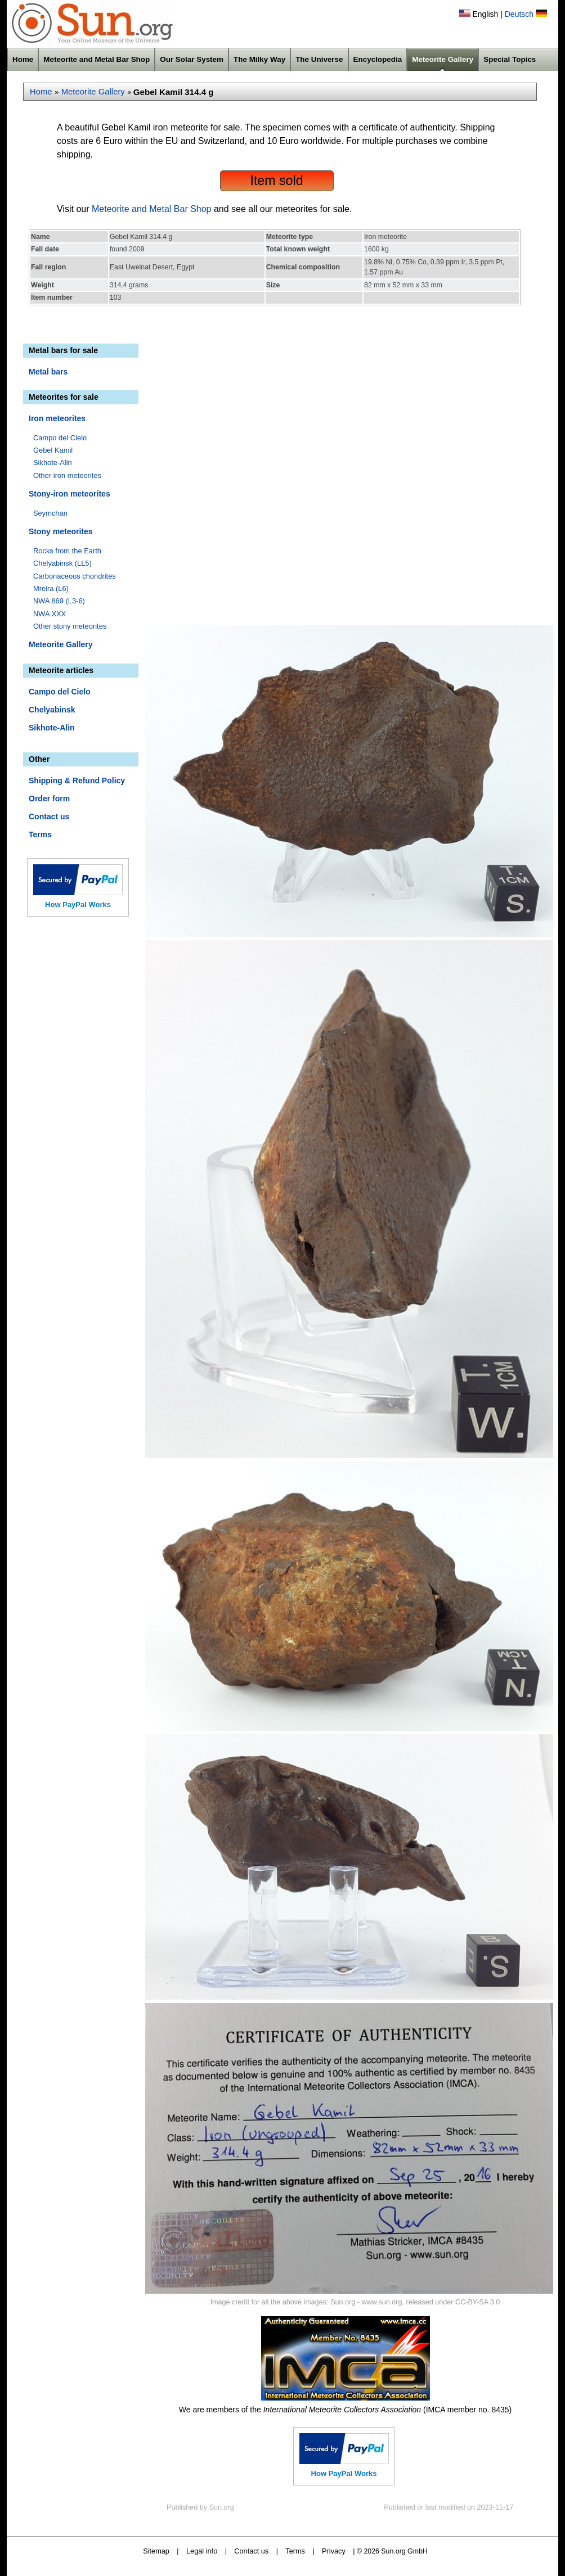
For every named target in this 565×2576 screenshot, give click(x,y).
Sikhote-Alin (52, 462)
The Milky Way (259, 59)
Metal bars (48, 371)
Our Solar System (191, 59)
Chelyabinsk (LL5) (62, 563)
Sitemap (156, 2551)
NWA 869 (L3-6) (59, 601)
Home (22, 59)
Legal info (201, 2551)
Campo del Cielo (60, 438)
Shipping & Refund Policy (77, 780)
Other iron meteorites (67, 475)
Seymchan (50, 513)
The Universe (319, 59)
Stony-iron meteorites (69, 493)
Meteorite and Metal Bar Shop (96, 59)
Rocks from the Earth (67, 551)
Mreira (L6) (51, 588)
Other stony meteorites (69, 626)
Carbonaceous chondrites (74, 576)
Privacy (334, 2551)
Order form (49, 798)
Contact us (49, 816)
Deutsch (519, 14)
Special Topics (509, 59)
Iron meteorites (57, 418)
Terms (40, 834)
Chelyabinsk (52, 709)
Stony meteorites (61, 531)
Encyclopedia (377, 59)
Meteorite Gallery (442, 59)
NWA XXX (49, 614)
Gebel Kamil (53, 450)
